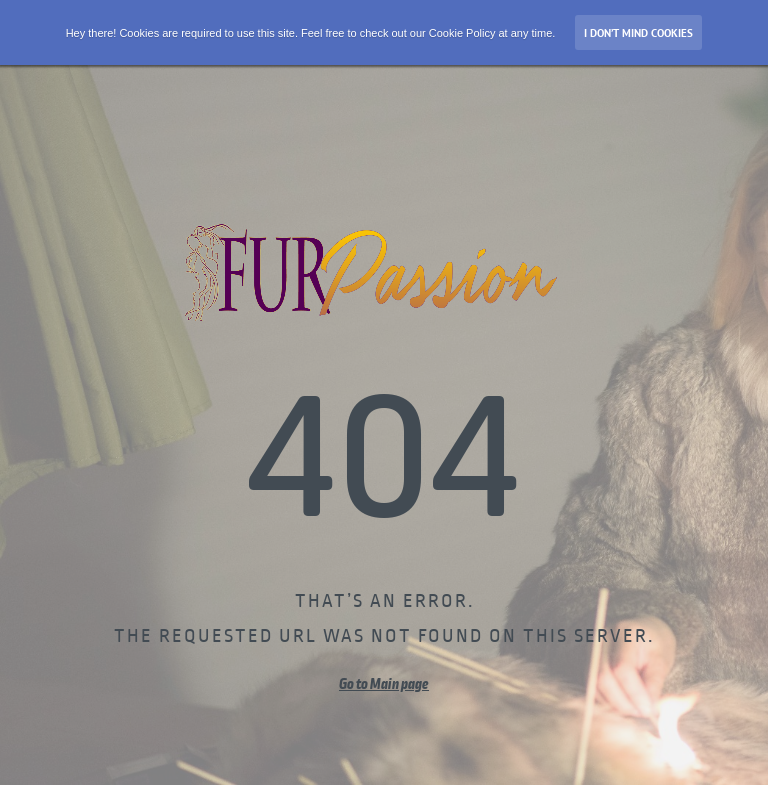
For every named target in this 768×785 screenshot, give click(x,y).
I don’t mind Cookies (638, 33)
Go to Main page (384, 684)
